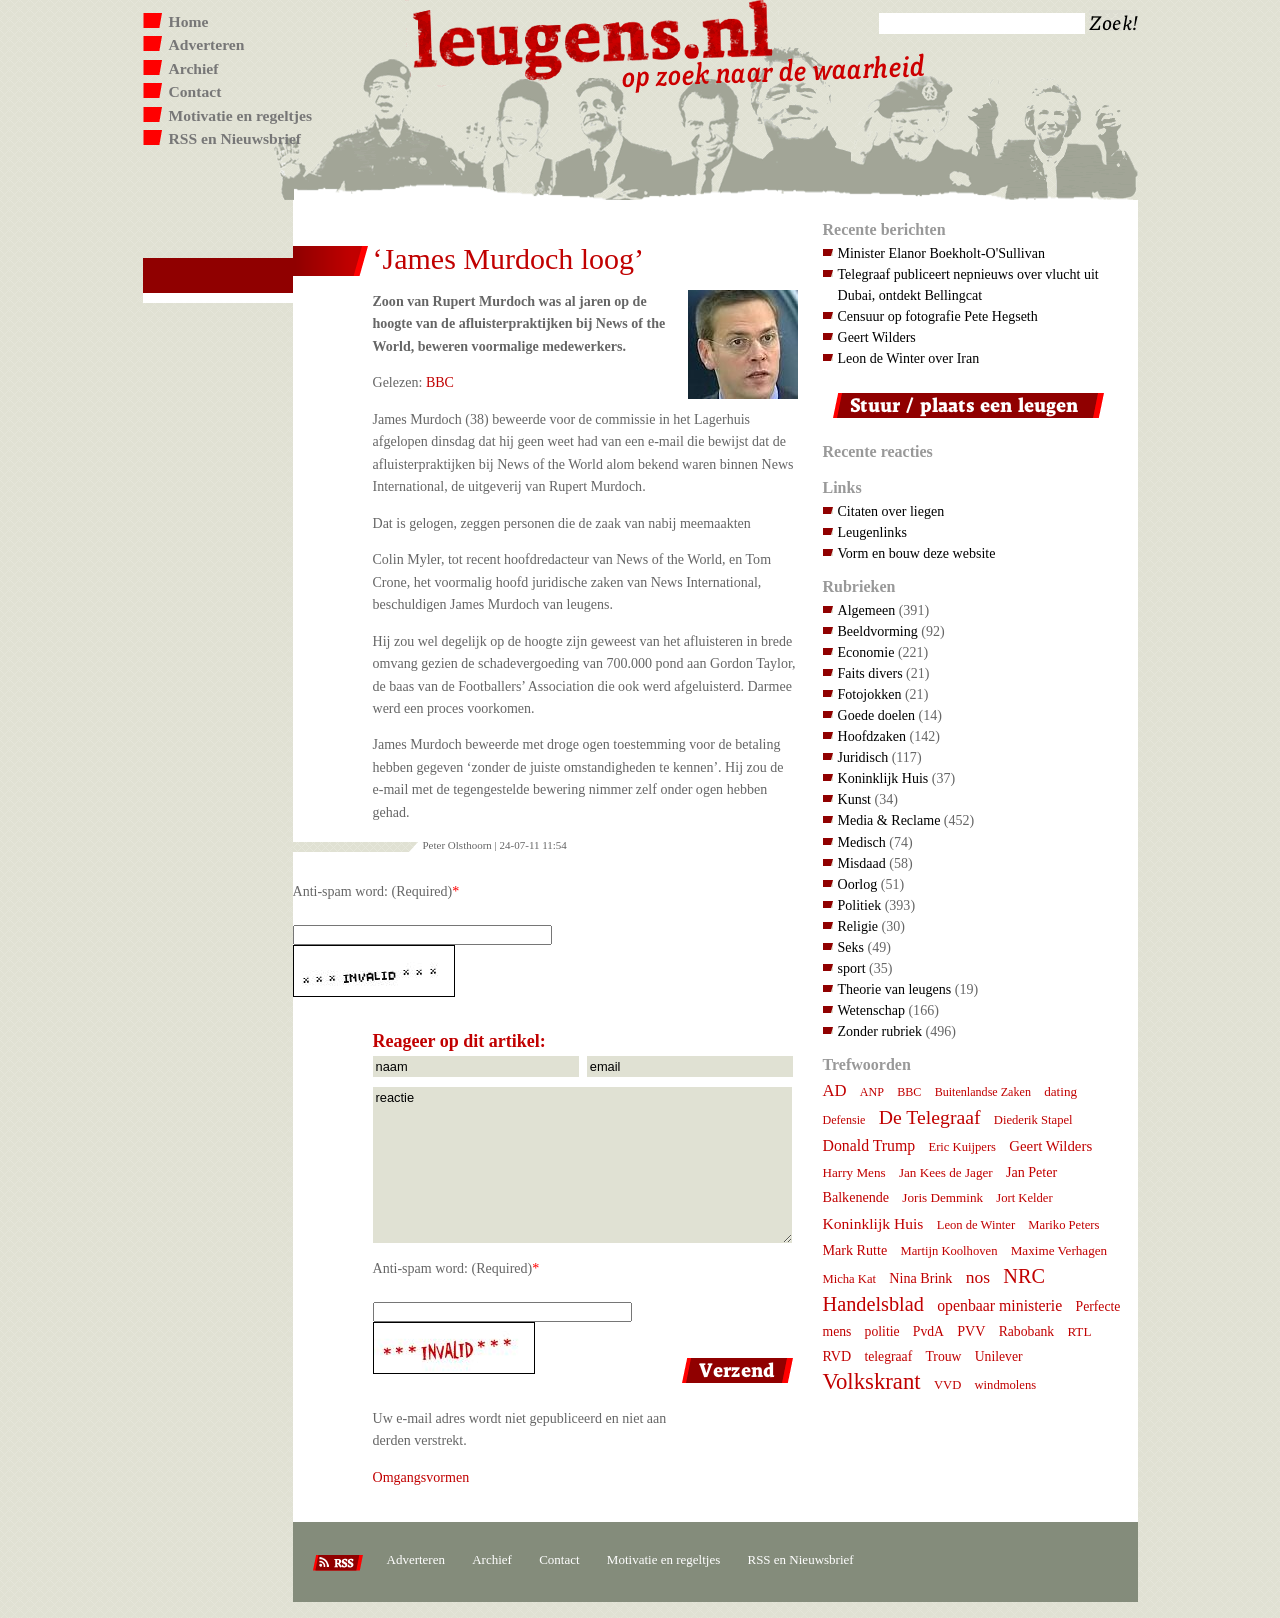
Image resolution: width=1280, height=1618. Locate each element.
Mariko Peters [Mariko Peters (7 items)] (1063, 1225)
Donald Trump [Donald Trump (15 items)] (869, 1145)
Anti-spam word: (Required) (373, 891)
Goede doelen (877, 715)
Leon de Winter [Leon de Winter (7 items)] (976, 1225)
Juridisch (863, 757)
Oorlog (858, 884)
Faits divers (870, 673)
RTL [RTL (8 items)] (1079, 1331)
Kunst (855, 799)
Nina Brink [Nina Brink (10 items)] (920, 1278)
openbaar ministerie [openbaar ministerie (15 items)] (999, 1305)
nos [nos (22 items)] (978, 1277)
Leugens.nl (594, 37)
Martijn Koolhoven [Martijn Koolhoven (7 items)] (948, 1251)
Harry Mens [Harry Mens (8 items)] (854, 1172)
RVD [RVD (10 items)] (837, 1356)
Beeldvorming (878, 631)
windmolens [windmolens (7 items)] (1006, 1385)
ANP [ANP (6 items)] (872, 1092)
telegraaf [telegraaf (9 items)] (888, 1356)
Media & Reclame (889, 820)
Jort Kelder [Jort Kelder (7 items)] (1024, 1198)
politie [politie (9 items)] (882, 1331)
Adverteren (207, 44)
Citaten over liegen (891, 511)
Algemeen (867, 610)
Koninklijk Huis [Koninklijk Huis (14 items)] (873, 1223)
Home (189, 21)
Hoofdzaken (872, 736)
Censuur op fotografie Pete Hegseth (938, 316)
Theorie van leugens (895, 989)
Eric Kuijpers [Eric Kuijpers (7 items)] (962, 1147)
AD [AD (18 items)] (835, 1090)
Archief (194, 68)
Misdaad (862, 863)
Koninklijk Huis (883, 778)
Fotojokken (870, 694)
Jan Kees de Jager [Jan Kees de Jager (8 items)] (946, 1172)
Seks (851, 947)
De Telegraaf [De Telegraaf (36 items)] (930, 1117)
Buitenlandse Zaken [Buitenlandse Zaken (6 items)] (983, 1092)
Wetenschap (871, 1010)
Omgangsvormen (421, 1477)
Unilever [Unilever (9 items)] (999, 1356)
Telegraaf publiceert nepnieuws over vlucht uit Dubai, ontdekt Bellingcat (968, 284)
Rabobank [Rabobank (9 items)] (1026, 1331)
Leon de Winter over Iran (909, 358)
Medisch (862, 842)
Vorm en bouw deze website (917, 553)
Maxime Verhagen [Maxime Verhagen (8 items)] (1059, 1250)
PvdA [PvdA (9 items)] (928, 1331)
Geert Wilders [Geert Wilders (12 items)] (1050, 1146)
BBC (440, 382)
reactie (582, 1165)
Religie (858, 926)
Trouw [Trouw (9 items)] (943, 1356)
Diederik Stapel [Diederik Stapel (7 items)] (1033, 1120)
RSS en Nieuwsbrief (235, 138)
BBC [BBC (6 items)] (909, 1092)
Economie (866, 652)
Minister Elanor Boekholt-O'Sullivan (942, 253)
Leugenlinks (872, 532)
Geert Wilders (877, 337)
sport (852, 968)
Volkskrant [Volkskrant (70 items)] (872, 1381)
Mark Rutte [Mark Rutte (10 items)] (855, 1250)
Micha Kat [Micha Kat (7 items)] (850, 1279)
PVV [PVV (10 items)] (971, 1331)
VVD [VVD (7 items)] (947, 1385)
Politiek (860, 905)
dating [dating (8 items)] (1060, 1091)
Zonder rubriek (880, 1031)
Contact (195, 91)
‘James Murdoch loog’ (509, 258)
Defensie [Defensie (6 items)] (844, 1120)
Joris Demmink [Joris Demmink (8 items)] (942, 1197)
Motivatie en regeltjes (240, 115)
